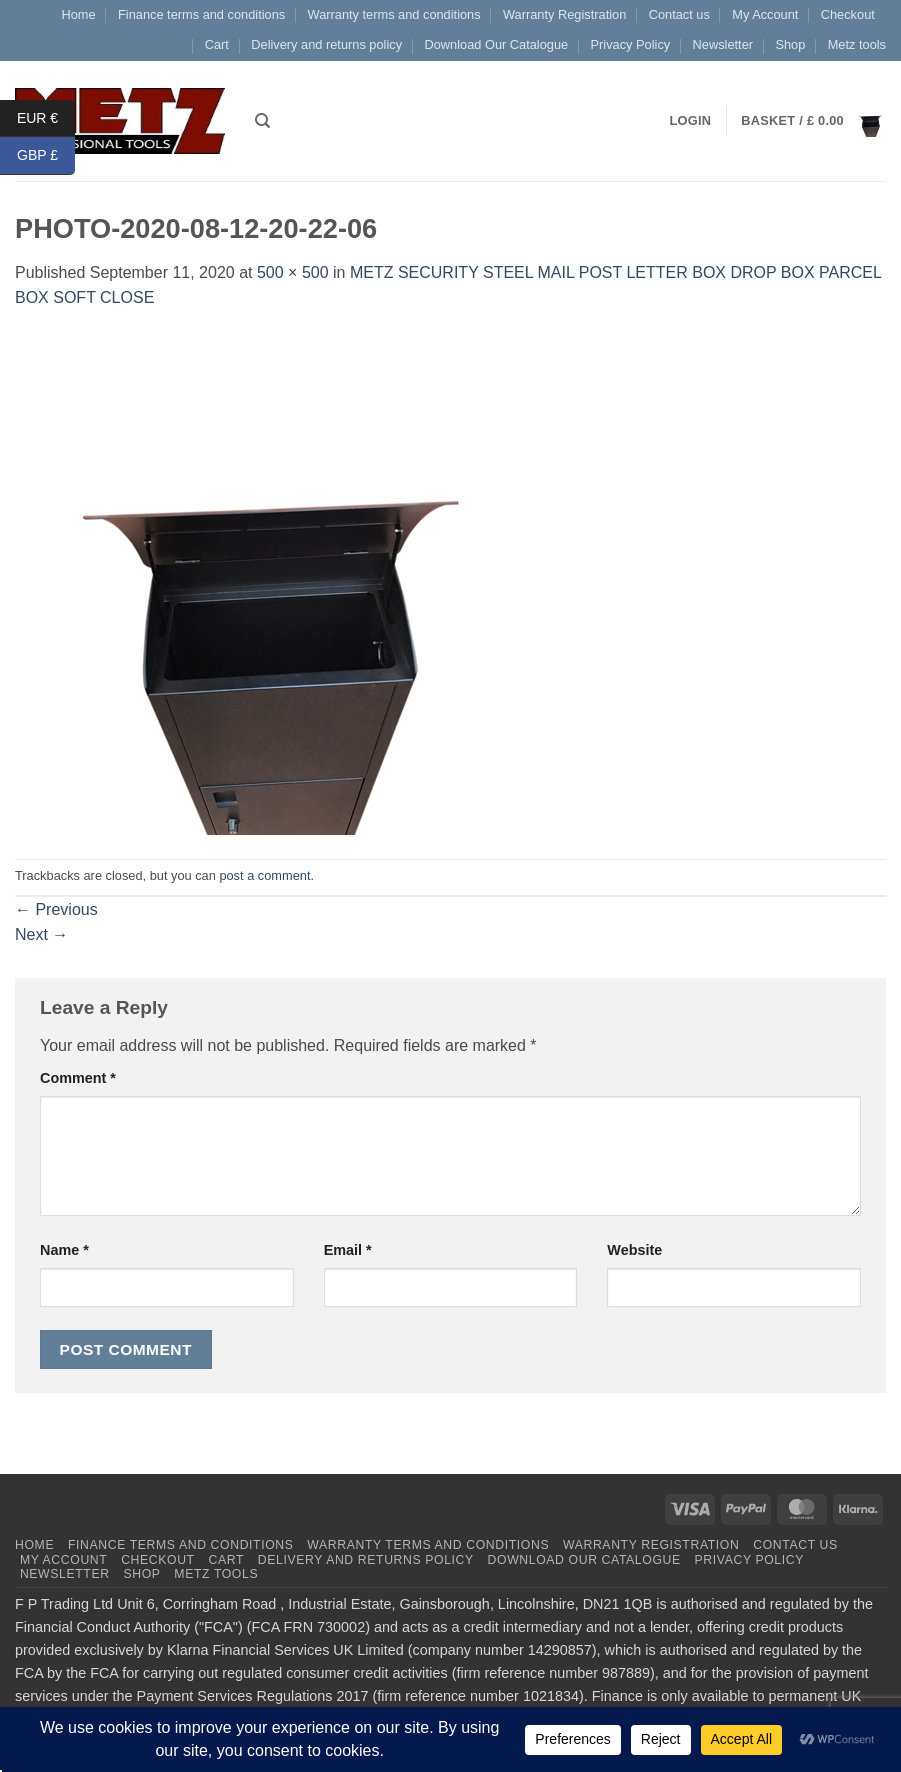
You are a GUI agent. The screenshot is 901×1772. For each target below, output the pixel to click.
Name (64, 1250)
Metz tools (857, 44)
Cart (217, 44)
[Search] (262, 121)
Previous (56, 909)
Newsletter (723, 44)
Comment (78, 1078)
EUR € (46, 118)
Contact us (679, 14)
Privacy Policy (631, 44)
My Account (765, 14)
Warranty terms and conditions (394, 14)
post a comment (264, 875)
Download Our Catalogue (496, 44)
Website (634, 1250)
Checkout (848, 14)
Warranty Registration (564, 14)
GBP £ (46, 155)
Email (348, 1250)
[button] (813, 121)
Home (78, 14)
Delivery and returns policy (326, 44)
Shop (790, 44)
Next (41, 934)
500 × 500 (293, 272)
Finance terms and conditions (201, 14)
